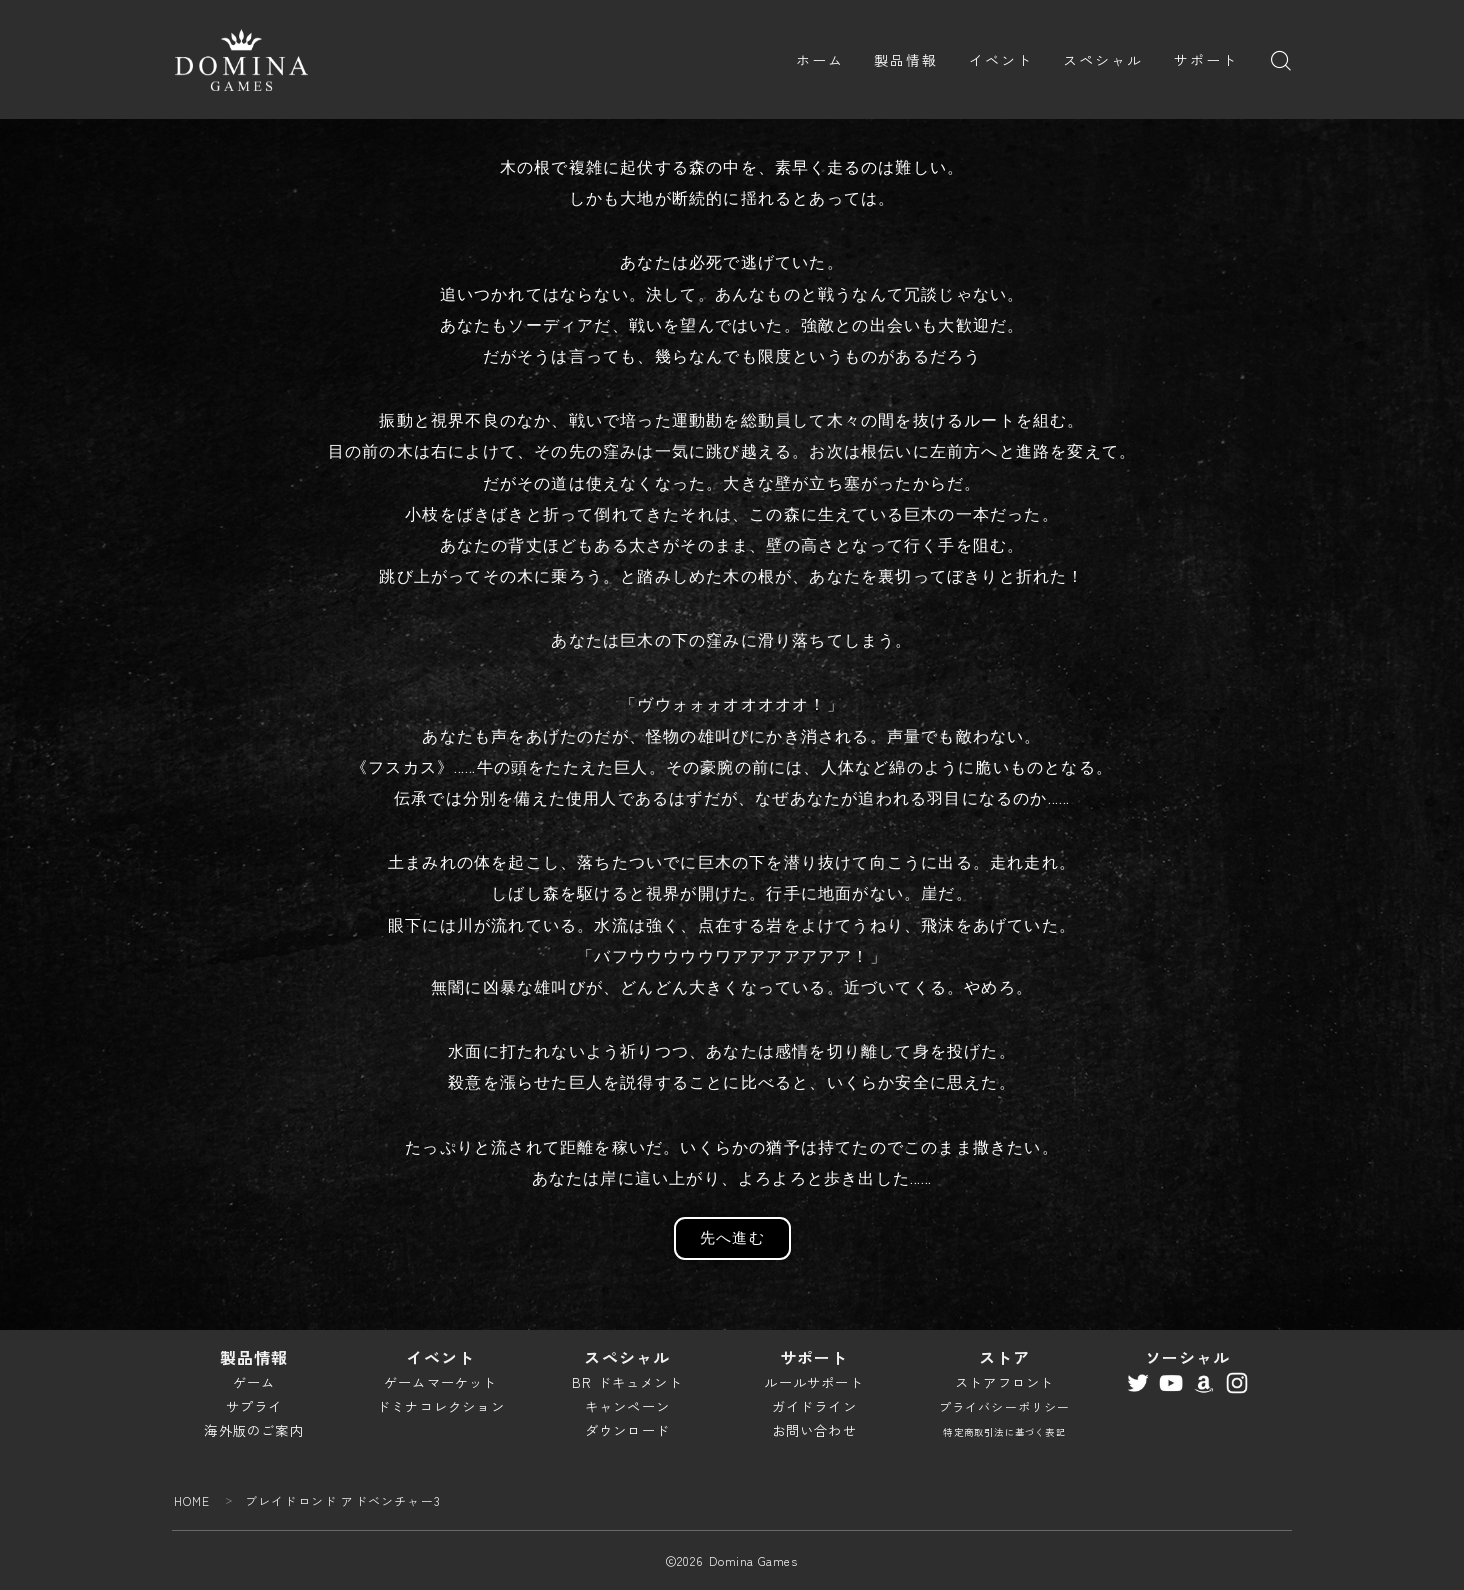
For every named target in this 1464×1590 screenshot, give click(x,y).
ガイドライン (814, 1406)
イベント (1001, 60)
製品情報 (906, 60)
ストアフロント (1004, 1382)
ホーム (820, 60)
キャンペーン (627, 1406)
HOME (192, 1500)
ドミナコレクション (441, 1406)
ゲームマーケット (441, 1382)
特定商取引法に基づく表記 (1004, 1432)
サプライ (254, 1406)
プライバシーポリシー (1005, 1406)
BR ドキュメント (627, 1382)
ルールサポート (813, 1382)
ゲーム (254, 1382)
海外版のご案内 (253, 1430)
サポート (1206, 60)
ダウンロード (627, 1430)
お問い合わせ (814, 1430)
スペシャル (1103, 60)
